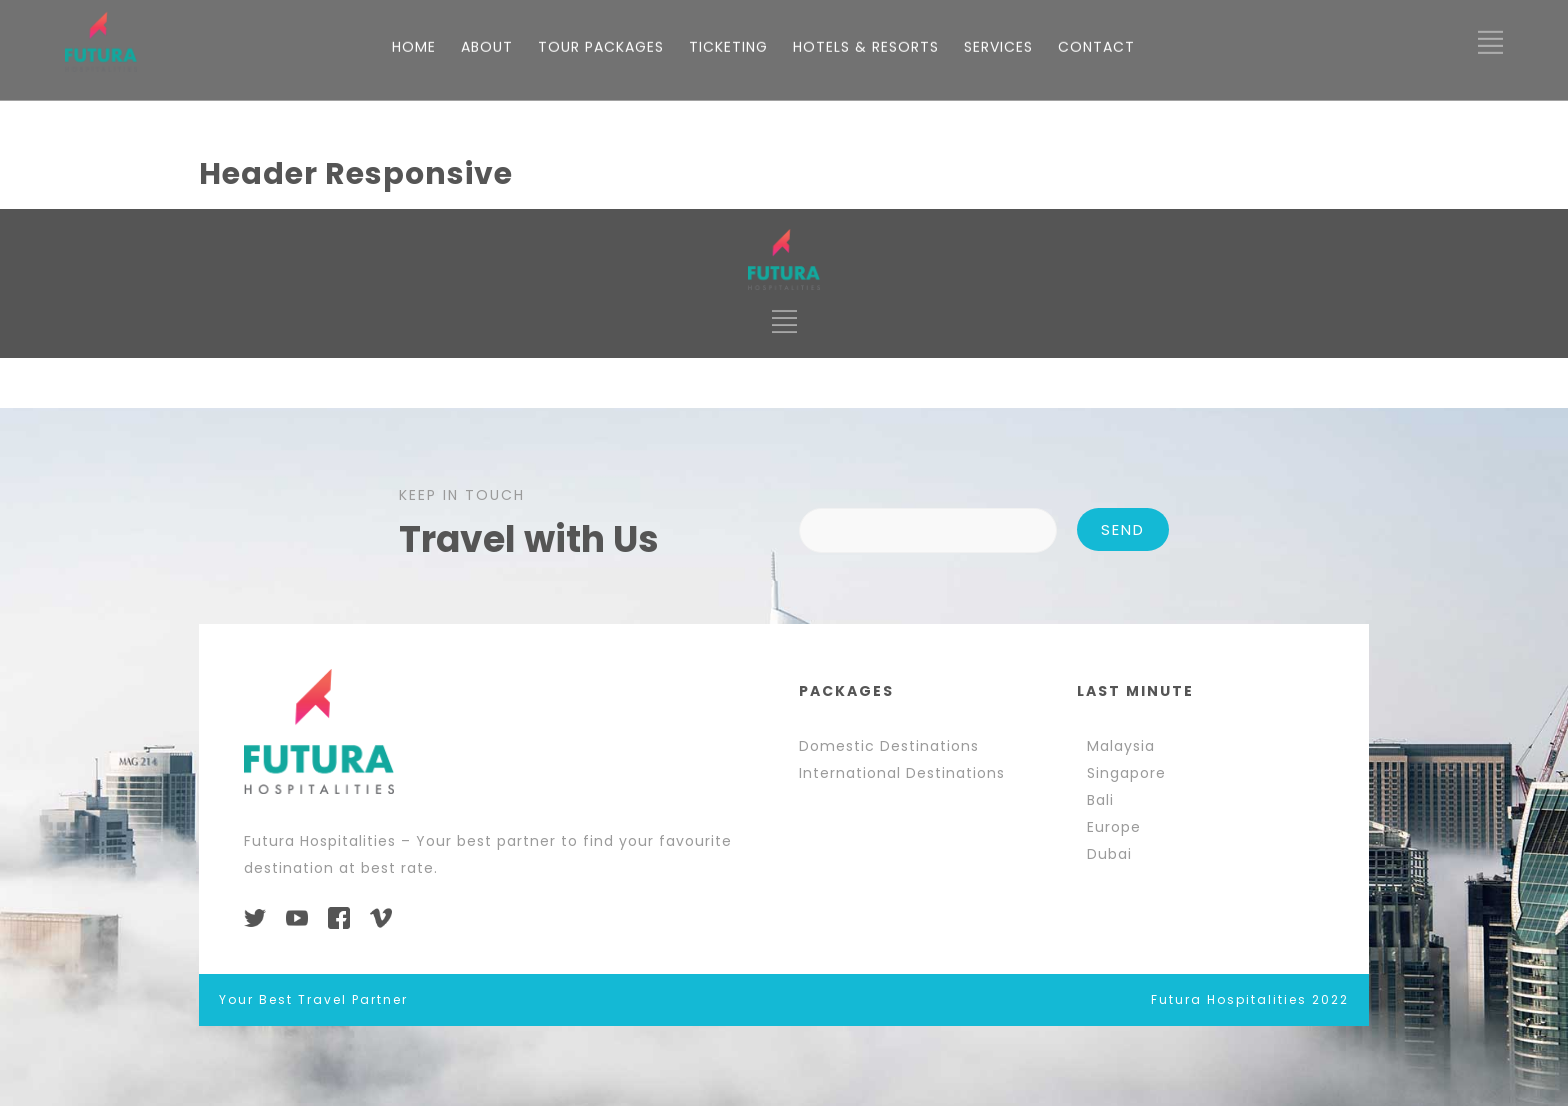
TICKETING (728, 631)
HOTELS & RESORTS (866, 631)
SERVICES (998, 631)
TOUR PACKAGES (601, 631)
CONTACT (1096, 631)
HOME (414, 631)
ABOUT (487, 631)
